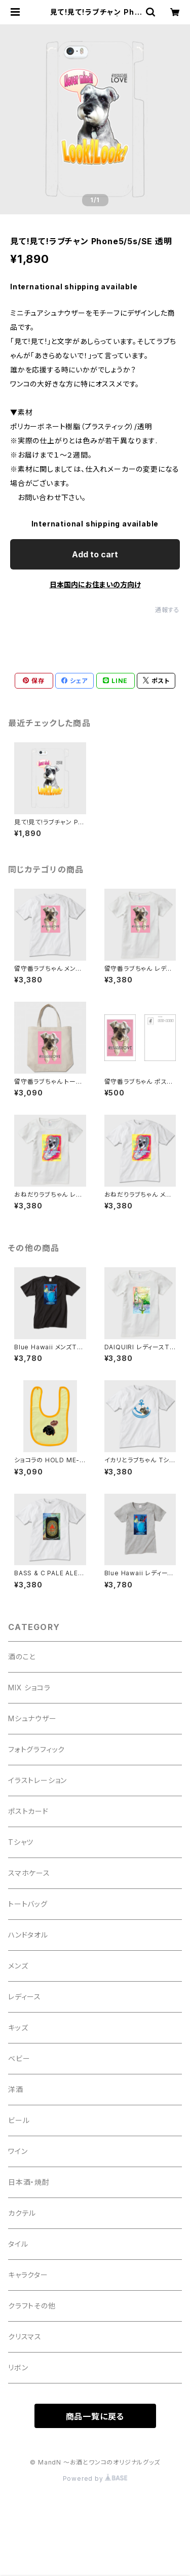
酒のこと (21, 1656)
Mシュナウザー (32, 1718)
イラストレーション (37, 1780)
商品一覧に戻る (95, 2416)
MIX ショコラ (29, 1687)
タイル (18, 2244)
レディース (24, 1996)
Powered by (95, 2478)
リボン (18, 2367)
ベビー (19, 2058)
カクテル (22, 2213)
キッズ (18, 2027)
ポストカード (28, 1811)
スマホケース (29, 1873)
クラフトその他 (32, 2305)
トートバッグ (28, 1904)
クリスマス (25, 2336)
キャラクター (28, 2274)
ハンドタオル (28, 1934)
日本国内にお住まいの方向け (95, 584)
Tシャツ (20, 1842)
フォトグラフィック (36, 1749)
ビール (18, 2120)
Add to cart (95, 554)
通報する (167, 610)
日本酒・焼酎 (29, 2182)
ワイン (17, 2151)
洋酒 (15, 2089)
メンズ (18, 1965)
